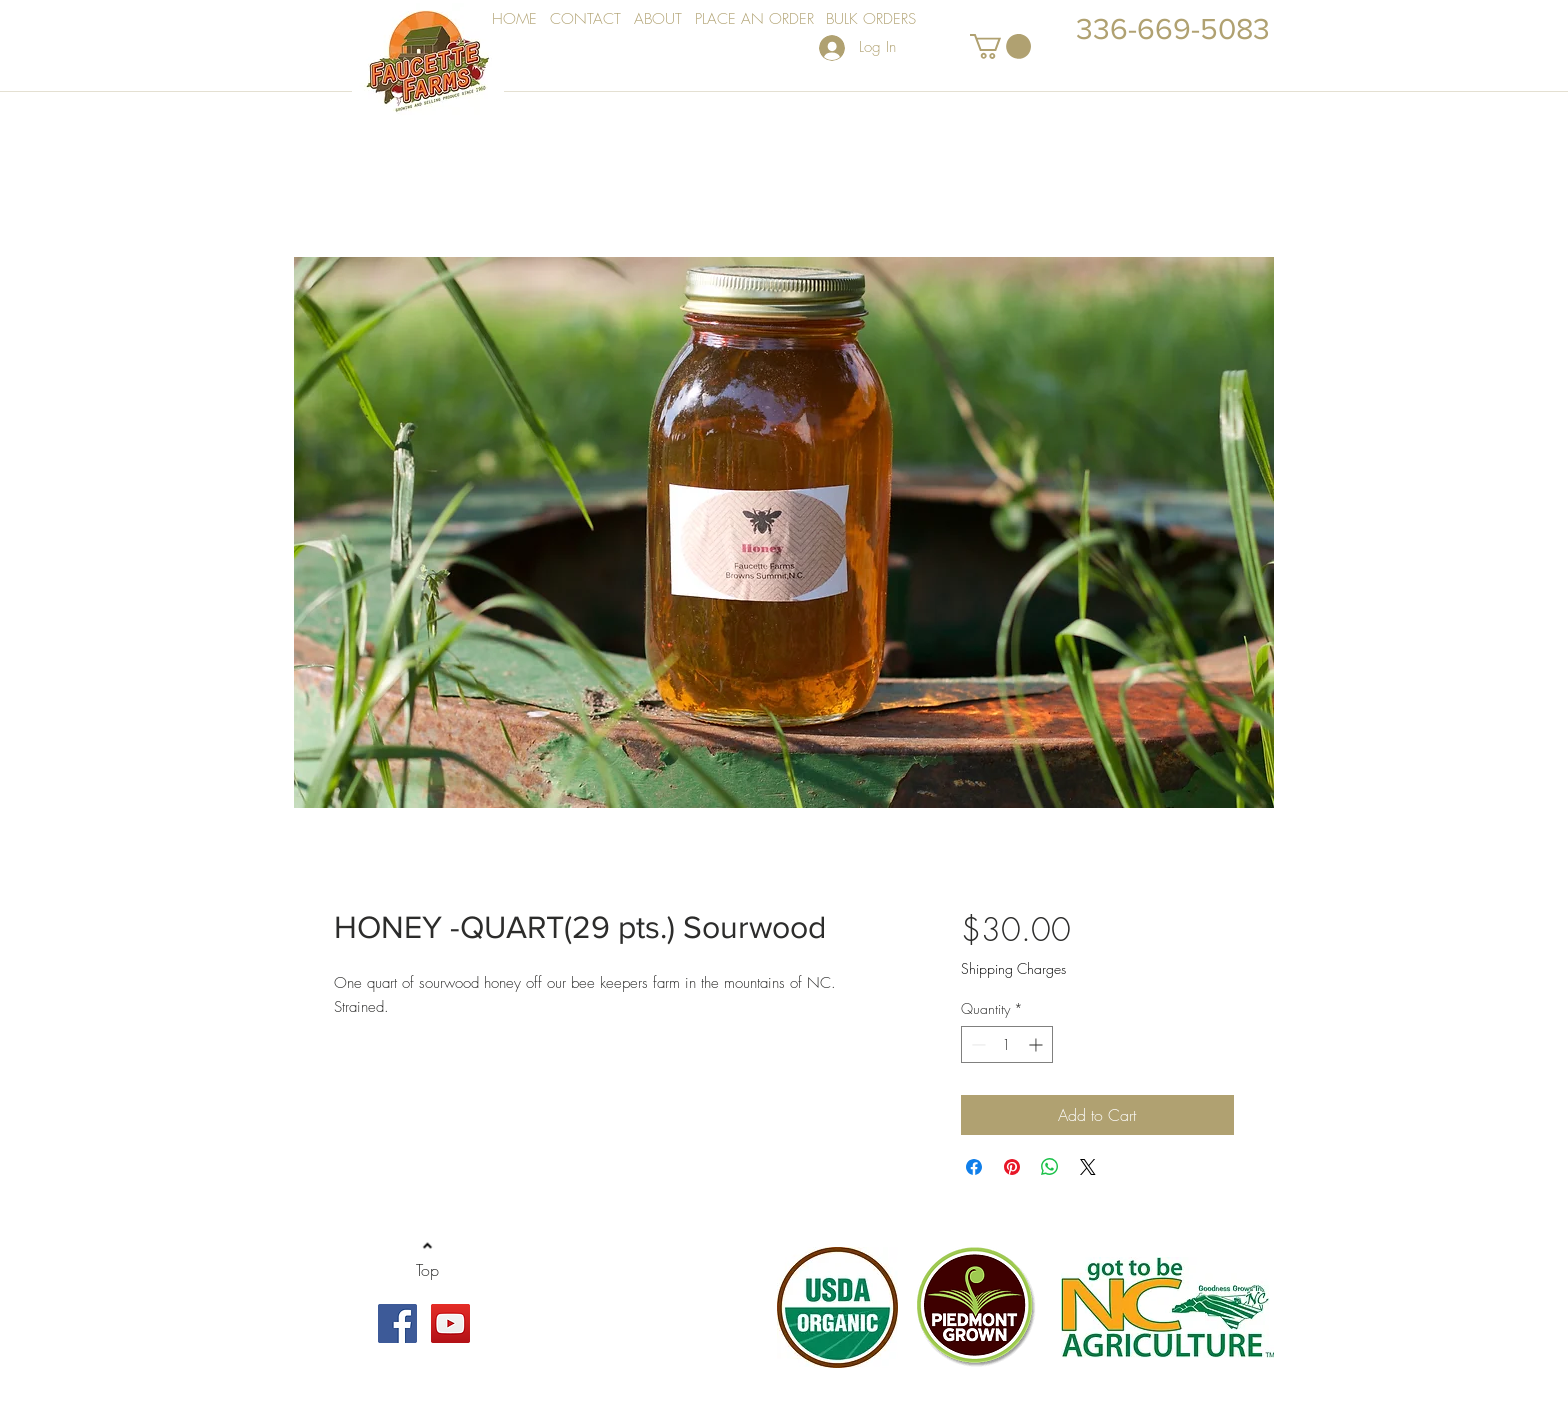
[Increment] (1037, 1044)
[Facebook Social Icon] (397, 1323)
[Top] (427, 1270)
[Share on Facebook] (974, 1167)
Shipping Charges (1013, 968)
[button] (1000, 46)
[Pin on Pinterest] (1012, 1167)
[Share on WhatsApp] (1050, 1167)
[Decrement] (976, 1044)
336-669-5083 (1173, 29)
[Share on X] (1088, 1167)
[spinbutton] (1007, 1044)
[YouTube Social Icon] (450, 1323)
